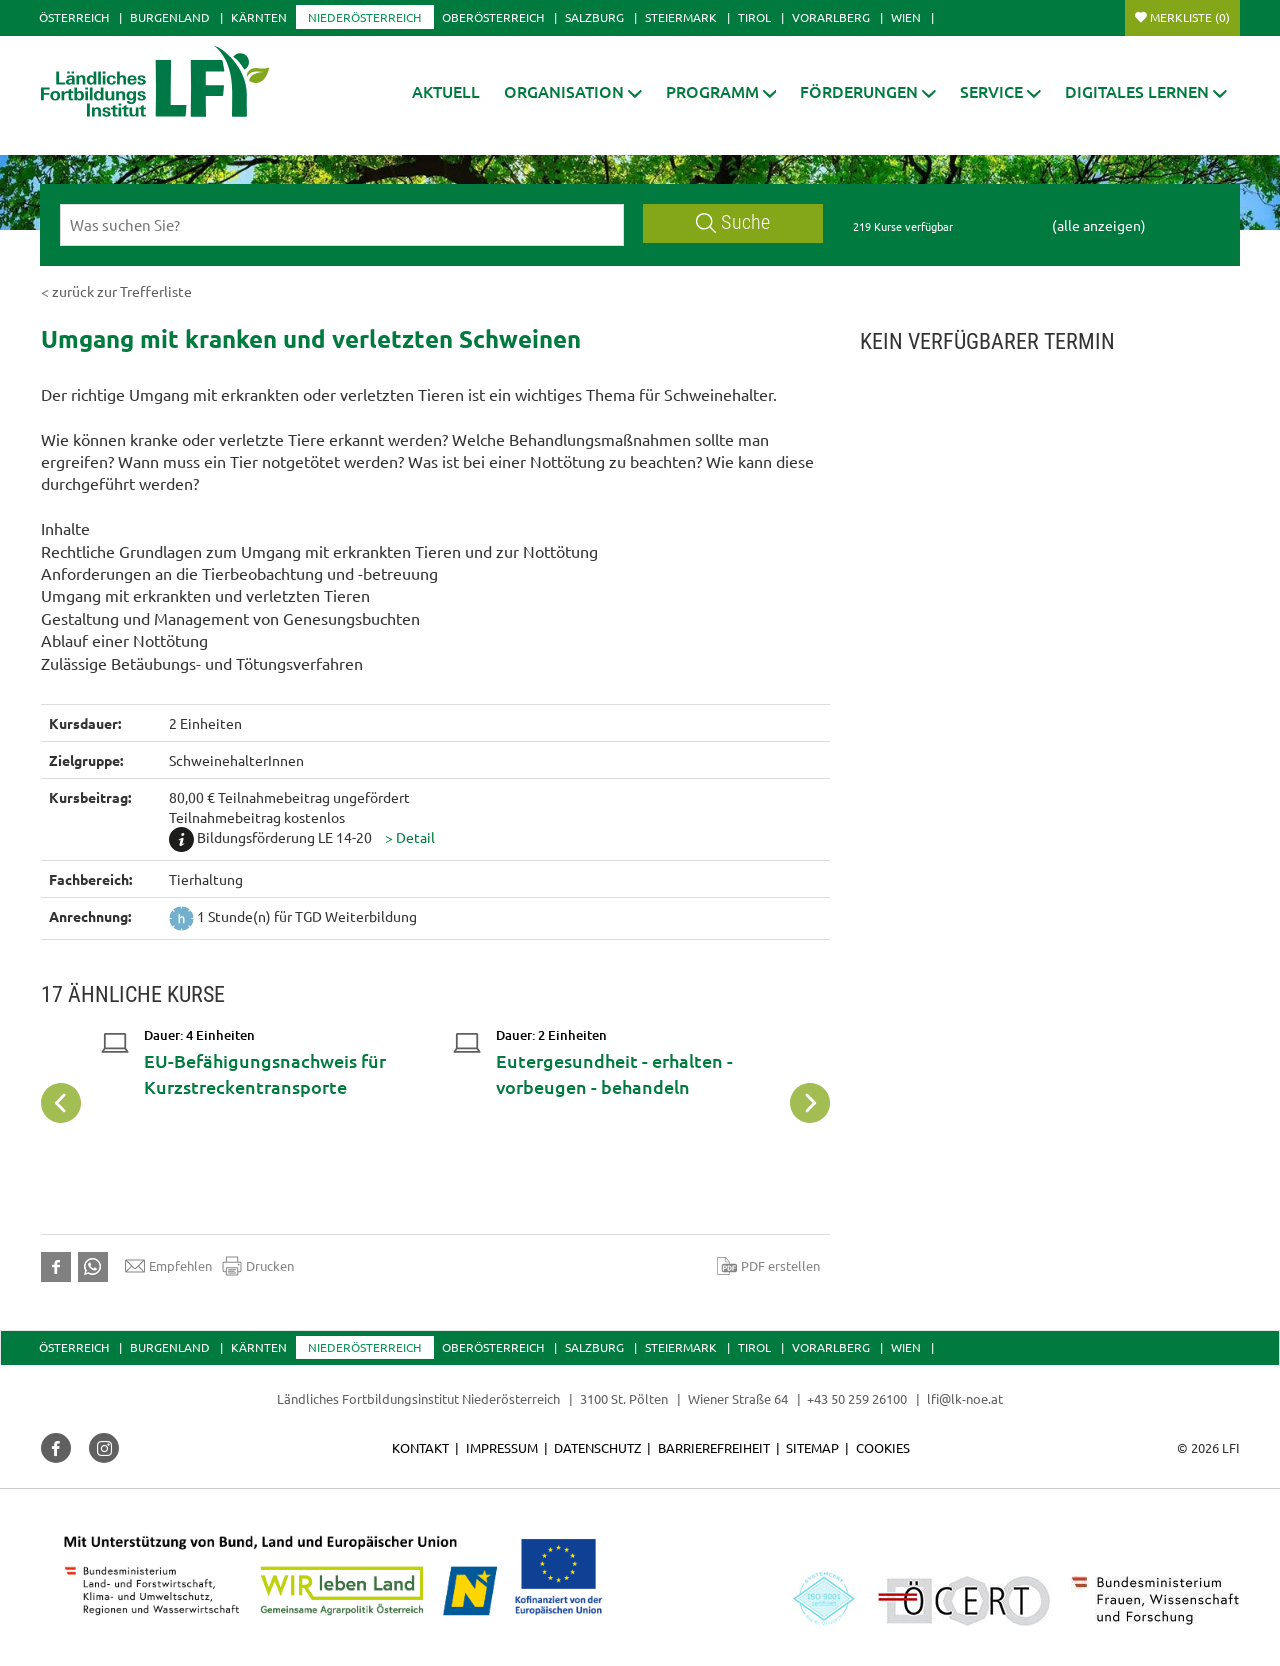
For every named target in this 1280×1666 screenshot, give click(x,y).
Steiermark (681, 17)
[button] (573, 91)
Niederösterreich (364, 17)
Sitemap (812, 1447)
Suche (733, 222)
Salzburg (594, 17)
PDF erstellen (768, 1266)
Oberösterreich (493, 17)
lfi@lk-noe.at (965, 1398)
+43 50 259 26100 (857, 1398)
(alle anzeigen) (1099, 225)
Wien (906, 17)
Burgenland (170, 17)
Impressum (502, 1447)
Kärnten (259, 17)
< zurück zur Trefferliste (116, 291)
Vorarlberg (831, 17)
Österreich (74, 17)
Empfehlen (168, 1266)
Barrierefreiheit (714, 1447)
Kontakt (420, 1447)
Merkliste (1190, 17)
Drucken (258, 1266)
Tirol (754, 17)
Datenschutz (597, 1447)
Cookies (883, 1447)
